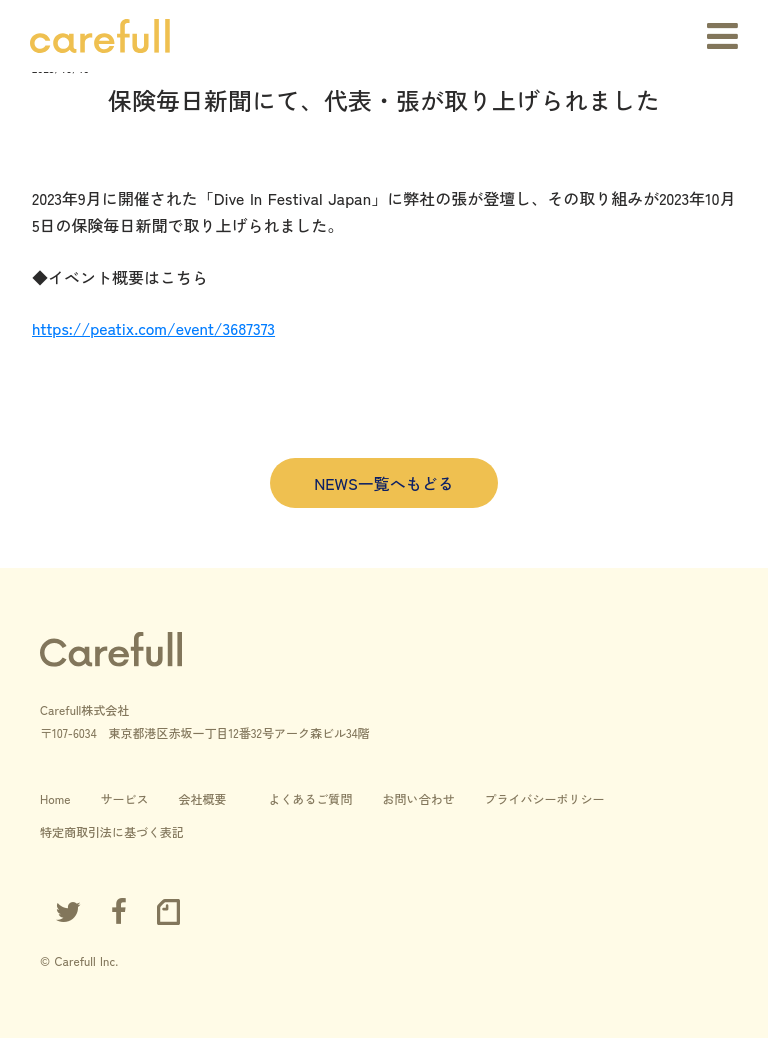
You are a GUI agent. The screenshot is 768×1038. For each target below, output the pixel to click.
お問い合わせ (419, 798)
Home (55, 798)
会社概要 (202, 798)
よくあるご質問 (310, 798)
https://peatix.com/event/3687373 (153, 328)
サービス (124, 798)
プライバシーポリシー (545, 798)
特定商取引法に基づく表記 (112, 831)
